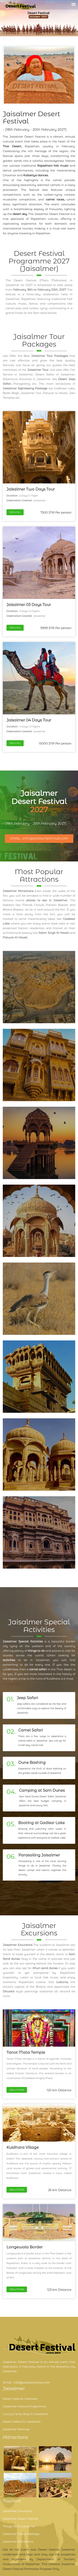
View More (16, 2089)
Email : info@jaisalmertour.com (39, 838)
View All (15, 512)
